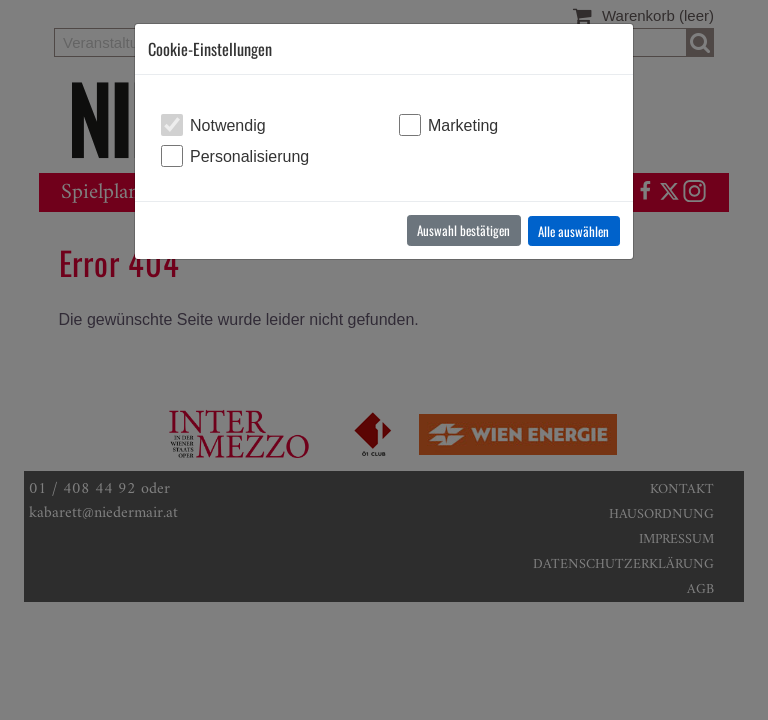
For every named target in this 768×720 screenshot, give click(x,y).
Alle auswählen (573, 231)
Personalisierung (249, 156)
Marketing (463, 125)
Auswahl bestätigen (463, 230)
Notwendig (228, 125)
